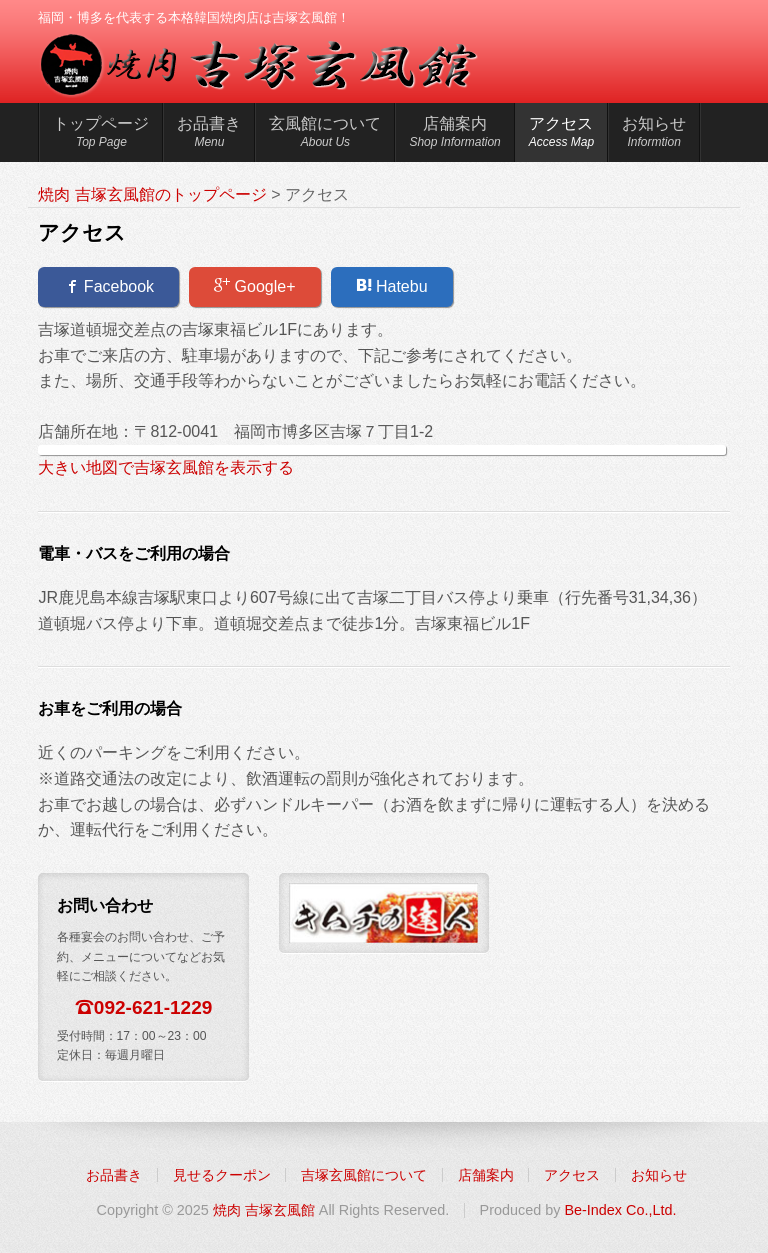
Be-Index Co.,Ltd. (620, 1210)
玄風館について (325, 135)
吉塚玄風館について (364, 1175)
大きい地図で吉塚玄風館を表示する (166, 467)
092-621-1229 (153, 1007)
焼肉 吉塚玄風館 (264, 1210)
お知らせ (654, 135)
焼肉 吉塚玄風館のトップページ (152, 194)
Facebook (108, 286)
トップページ (101, 135)
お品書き (209, 135)
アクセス (561, 135)
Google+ (254, 286)
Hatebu (392, 286)
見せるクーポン (222, 1175)
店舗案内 (454, 135)
